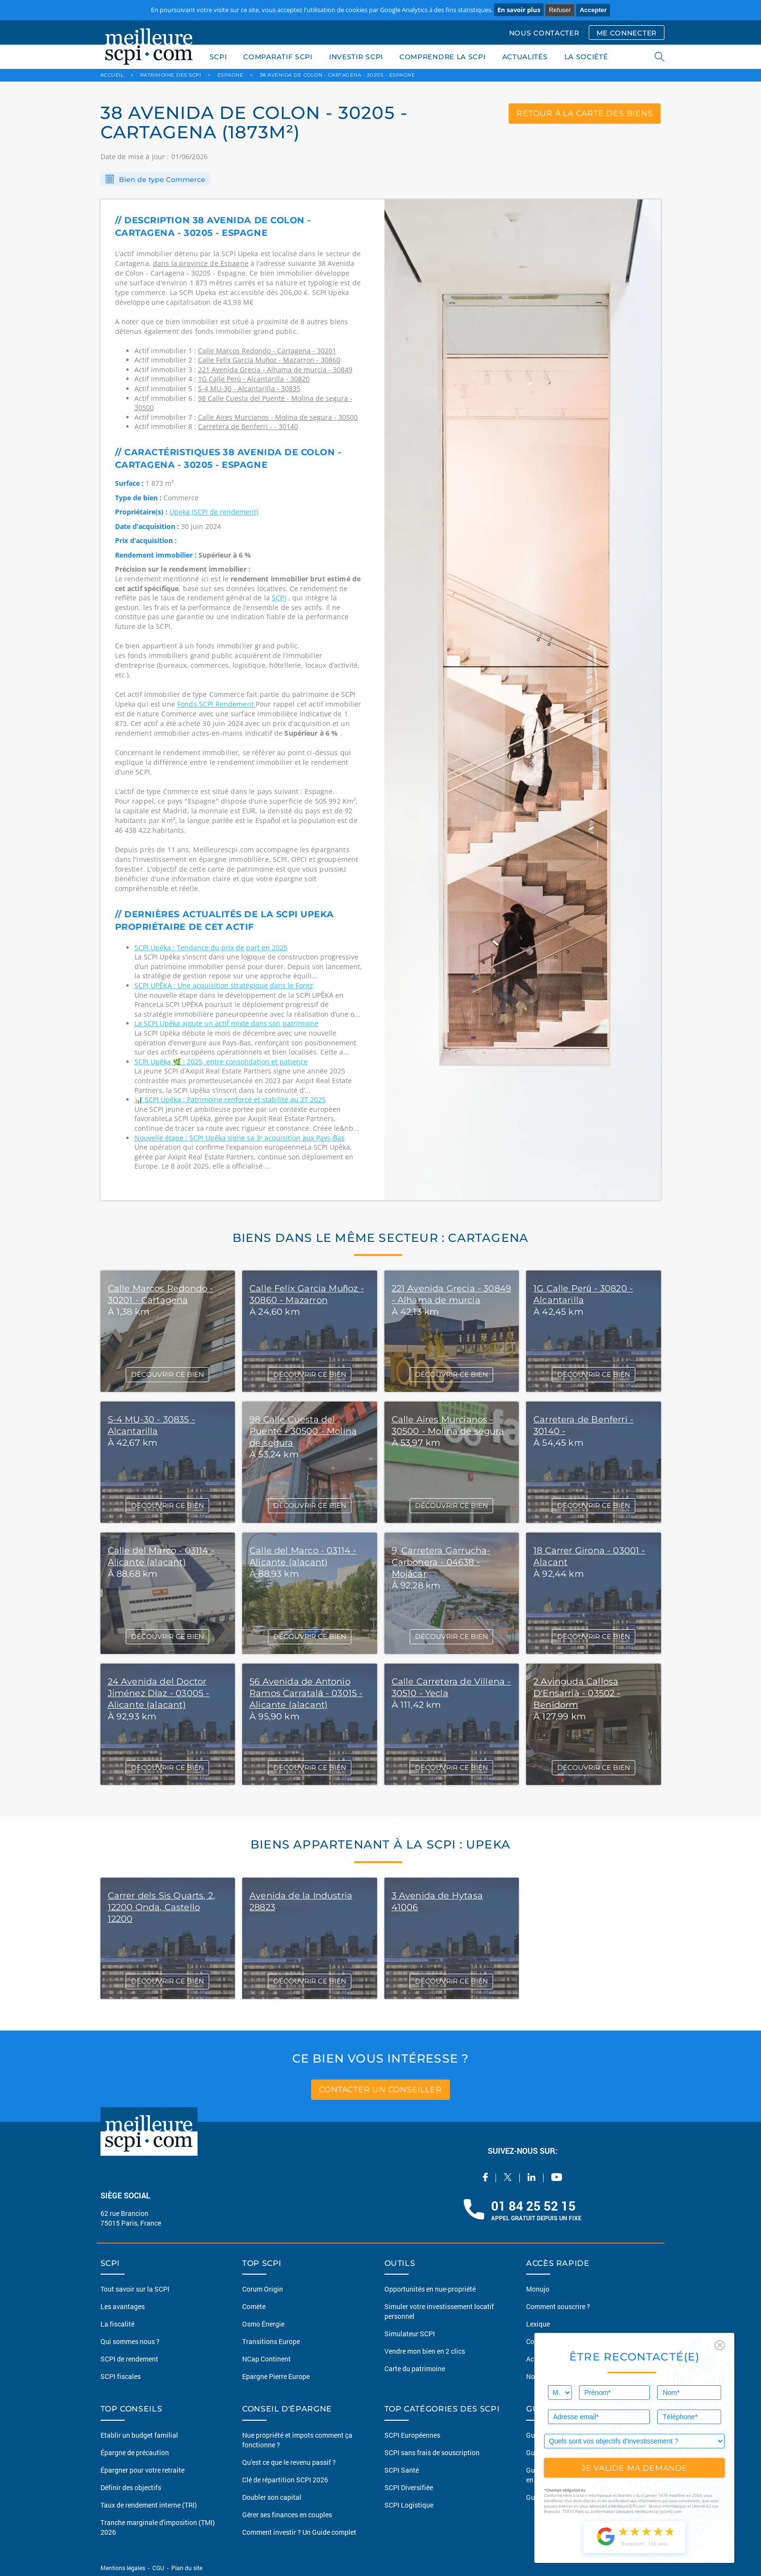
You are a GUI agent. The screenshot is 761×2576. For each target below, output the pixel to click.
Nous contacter (549, 2376)
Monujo (537, 2289)
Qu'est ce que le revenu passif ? (289, 2462)
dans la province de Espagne (200, 263)
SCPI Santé (401, 2470)
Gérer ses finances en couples (287, 2514)
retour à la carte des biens (584, 113)
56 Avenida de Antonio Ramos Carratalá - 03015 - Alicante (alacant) (306, 1693)
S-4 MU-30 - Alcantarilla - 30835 (249, 388)
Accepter (593, 10)
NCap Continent (266, 2358)
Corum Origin (262, 2289)
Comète (253, 2306)
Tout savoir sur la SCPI (134, 2289)
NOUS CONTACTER (544, 33)
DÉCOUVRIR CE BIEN (167, 1374)
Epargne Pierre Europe (276, 2376)
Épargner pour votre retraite (142, 2470)
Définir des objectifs (130, 2487)
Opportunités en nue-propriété (430, 2289)
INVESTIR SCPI (356, 56)
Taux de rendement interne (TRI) (148, 2505)
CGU (158, 2568)
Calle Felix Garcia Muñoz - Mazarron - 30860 (269, 359)
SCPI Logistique (408, 2505)
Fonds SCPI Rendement (216, 704)
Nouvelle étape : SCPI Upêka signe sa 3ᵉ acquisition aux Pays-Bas (239, 1137)
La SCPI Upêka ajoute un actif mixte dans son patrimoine (226, 1023)
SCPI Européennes (412, 2435)
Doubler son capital (271, 2497)
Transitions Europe (271, 2341)
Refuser (560, 10)
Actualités (541, 2358)
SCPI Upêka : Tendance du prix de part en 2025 (210, 947)
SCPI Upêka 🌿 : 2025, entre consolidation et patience (221, 1061)
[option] (522, 699)
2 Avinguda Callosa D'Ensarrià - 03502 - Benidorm (577, 1693)
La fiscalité (117, 2323)
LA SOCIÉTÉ (586, 56)
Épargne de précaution (134, 2452)
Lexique (538, 2323)
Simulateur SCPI (409, 2333)
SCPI (218, 56)
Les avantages (122, 2306)
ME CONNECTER (626, 33)
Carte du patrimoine (414, 2368)
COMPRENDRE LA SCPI (442, 56)
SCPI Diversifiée (408, 2487)
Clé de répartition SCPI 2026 (285, 2479)
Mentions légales (123, 2568)
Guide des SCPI (549, 2435)
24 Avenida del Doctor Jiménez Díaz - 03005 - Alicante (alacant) (159, 1693)
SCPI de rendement (129, 2358)
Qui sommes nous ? (130, 2341)
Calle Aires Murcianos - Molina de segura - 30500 (278, 417)
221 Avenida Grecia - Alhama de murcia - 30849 (275, 369)
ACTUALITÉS (525, 56)
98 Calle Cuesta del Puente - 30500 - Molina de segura (303, 1431)
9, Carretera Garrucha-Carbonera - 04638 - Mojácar (441, 1562)
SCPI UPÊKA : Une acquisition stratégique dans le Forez (223, 985)
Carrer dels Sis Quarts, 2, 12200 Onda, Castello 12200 (161, 1907)
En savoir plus (518, 9)
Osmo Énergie (263, 2323)
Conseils (539, 2341)
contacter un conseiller (380, 2089)
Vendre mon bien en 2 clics (424, 2351)
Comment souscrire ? (558, 2306)
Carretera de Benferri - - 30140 (248, 426)
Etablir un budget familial (139, 2435)
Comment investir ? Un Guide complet (299, 2532)
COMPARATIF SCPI (278, 56)
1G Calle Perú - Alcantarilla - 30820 (254, 378)
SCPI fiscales (120, 2376)
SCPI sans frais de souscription (432, 2452)
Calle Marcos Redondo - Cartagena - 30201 (267, 350)
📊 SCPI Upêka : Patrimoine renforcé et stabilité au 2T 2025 (230, 1099)
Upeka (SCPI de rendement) (213, 511)
